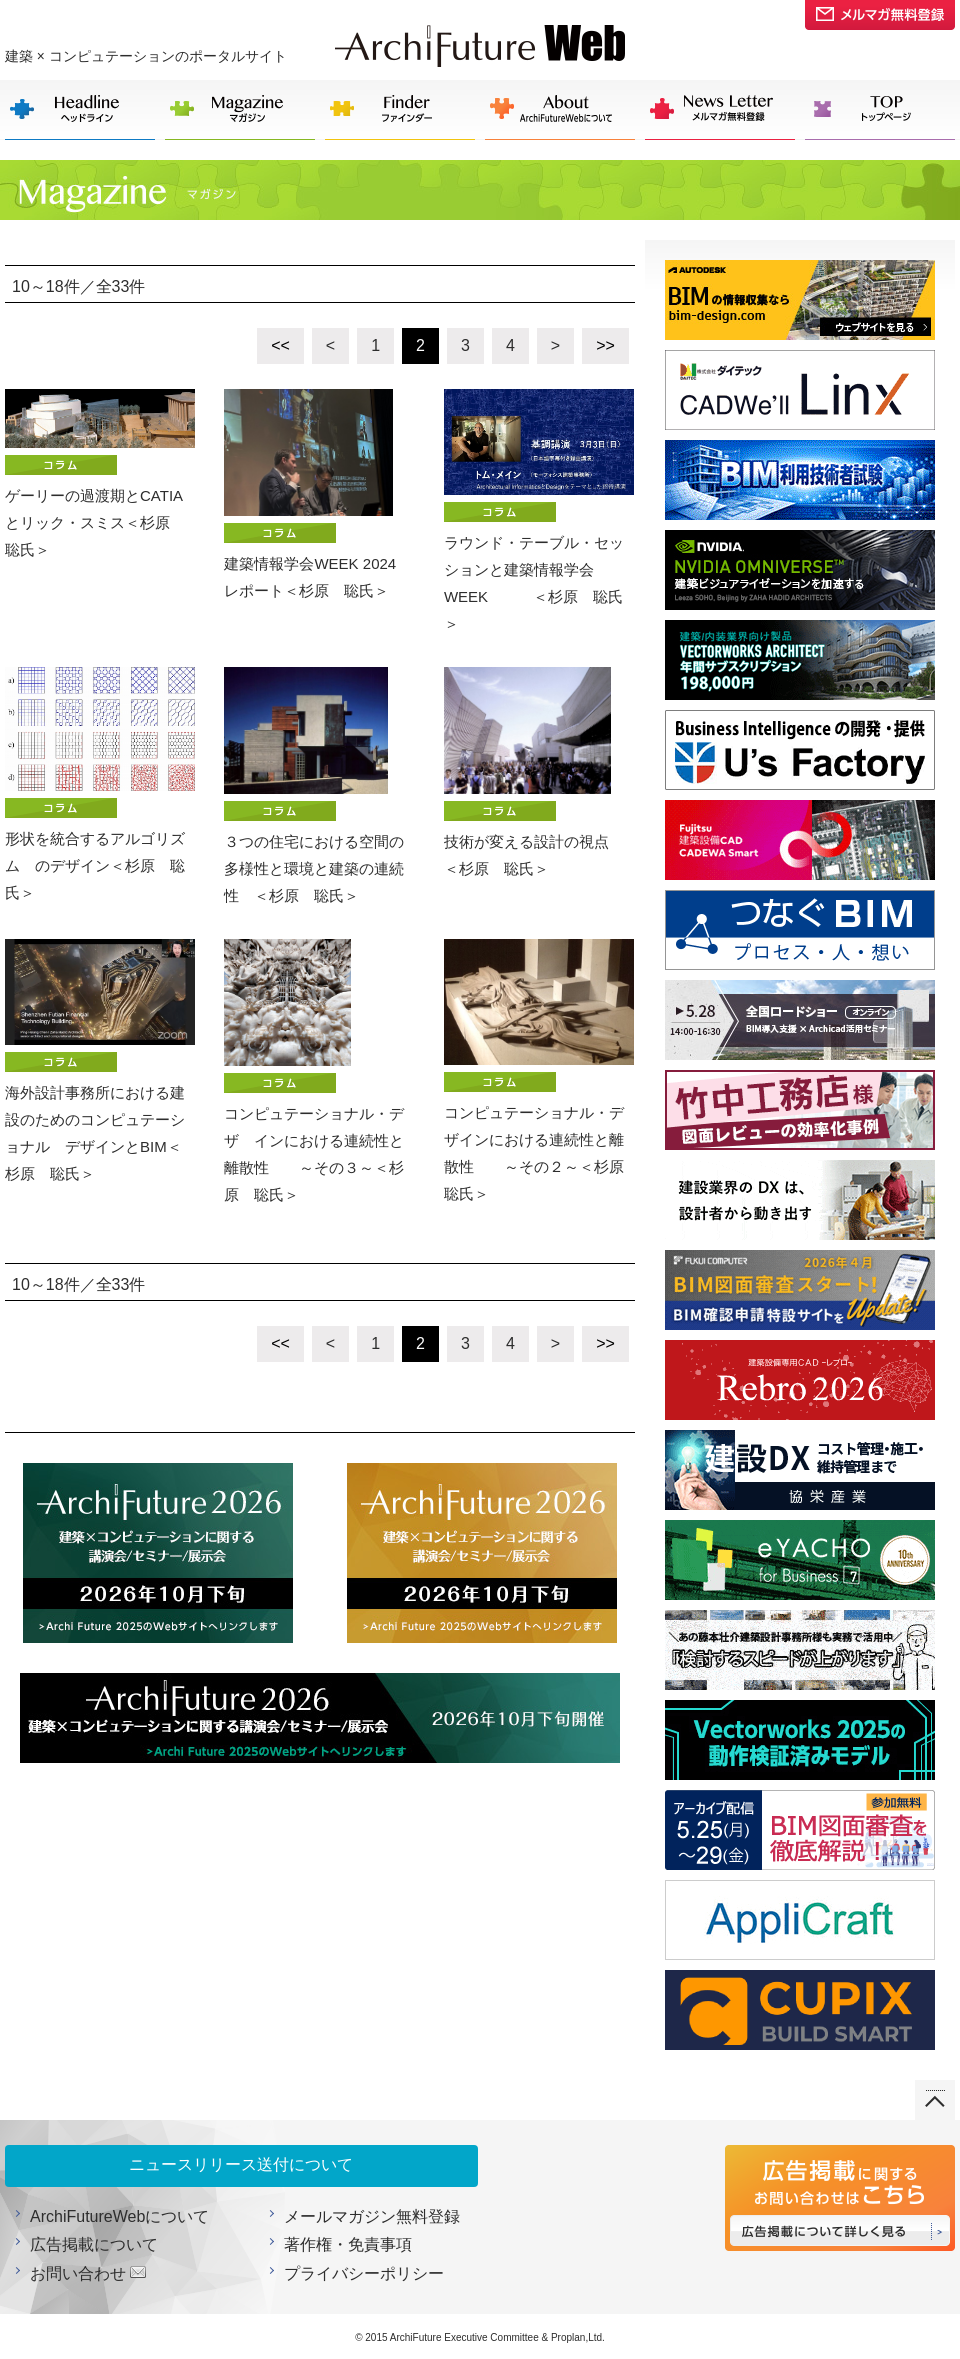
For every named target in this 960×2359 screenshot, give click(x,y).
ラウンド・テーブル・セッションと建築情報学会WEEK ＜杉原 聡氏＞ (539, 510)
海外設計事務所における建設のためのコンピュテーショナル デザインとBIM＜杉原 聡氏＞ (100, 1060)
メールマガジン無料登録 (372, 2216)
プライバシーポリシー (364, 2273)
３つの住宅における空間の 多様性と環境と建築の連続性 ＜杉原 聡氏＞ (319, 785)
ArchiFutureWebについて (119, 2216)
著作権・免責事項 (348, 2244)
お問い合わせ (78, 2273)
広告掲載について (94, 2244)
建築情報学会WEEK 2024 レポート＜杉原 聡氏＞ (319, 494)
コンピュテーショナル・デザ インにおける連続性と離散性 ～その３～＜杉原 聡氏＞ (314, 1071)
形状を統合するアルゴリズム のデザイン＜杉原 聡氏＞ (100, 784)
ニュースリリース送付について (241, 2164)
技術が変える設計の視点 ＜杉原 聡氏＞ (539, 772)
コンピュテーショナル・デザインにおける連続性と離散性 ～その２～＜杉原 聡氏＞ (539, 1070)
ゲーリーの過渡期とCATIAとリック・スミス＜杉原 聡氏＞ (100, 473)
